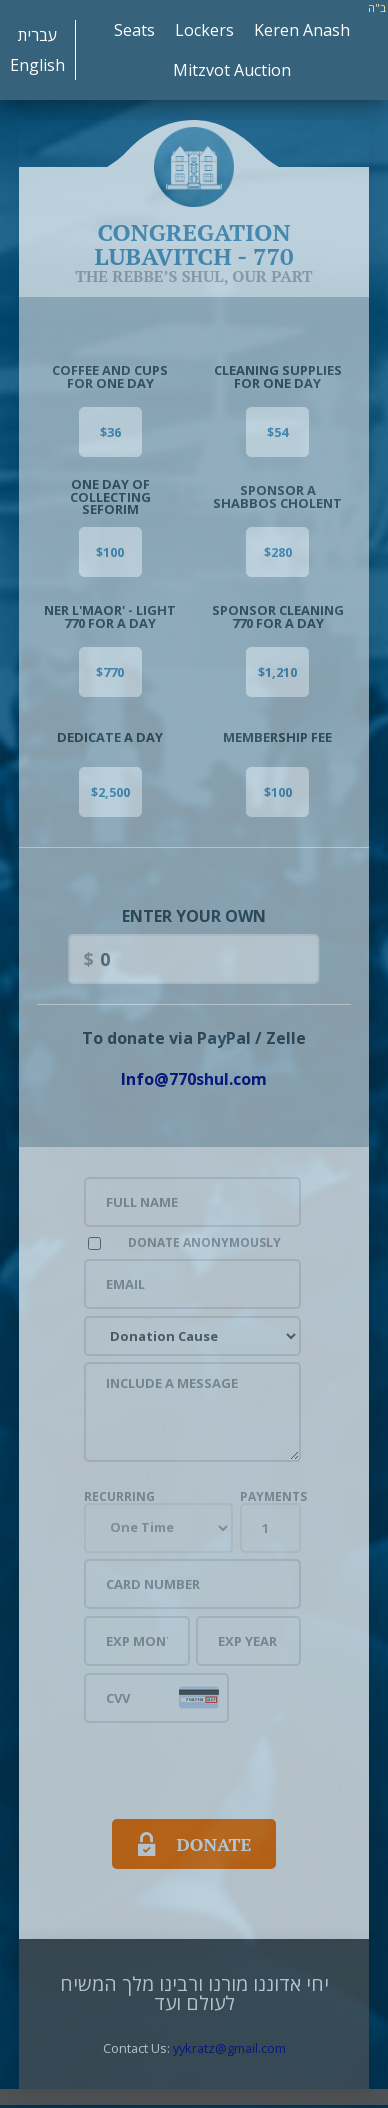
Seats (134, 30)
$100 (110, 552)
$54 (277, 432)
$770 (110, 672)
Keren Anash (302, 30)
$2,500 (110, 792)
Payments (273, 1497)
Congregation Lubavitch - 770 (193, 227)
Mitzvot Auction (232, 70)
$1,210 (277, 672)
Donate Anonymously (204, 1243)
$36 (110, 432)
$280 (278, 552)
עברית (37, 35)
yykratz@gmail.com (229, 2048)
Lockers (204, 30)
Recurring (119, 1497)
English (37, 65)
